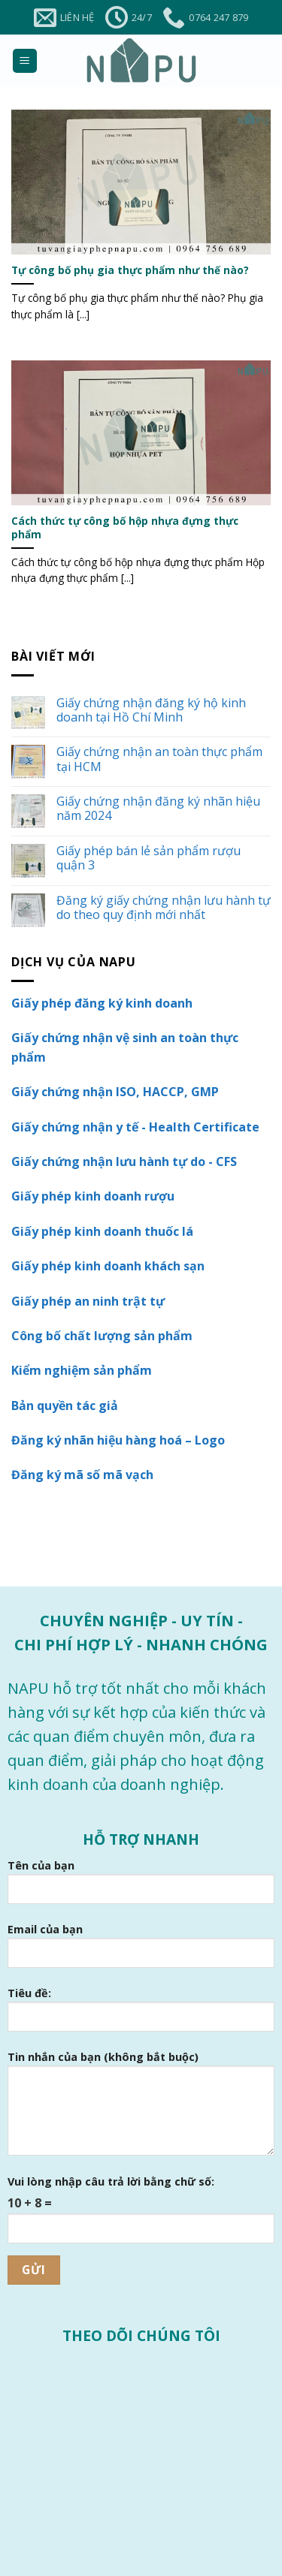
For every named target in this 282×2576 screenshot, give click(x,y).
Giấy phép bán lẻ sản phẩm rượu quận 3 (148, 858)
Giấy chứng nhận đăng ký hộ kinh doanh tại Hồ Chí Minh (151, 710)
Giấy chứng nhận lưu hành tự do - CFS (124, 1161)
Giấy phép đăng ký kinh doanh (102, 1003)
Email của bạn (141, 1951)
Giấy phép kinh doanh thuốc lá (102, 1231)
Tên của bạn (141, 1887)
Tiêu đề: (141, 2015)
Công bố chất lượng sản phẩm (102, 1335)
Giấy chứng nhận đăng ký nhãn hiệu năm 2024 (158, 808)
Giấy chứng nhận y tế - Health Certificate (135, 1127)
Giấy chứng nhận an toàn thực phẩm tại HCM (159, 759)
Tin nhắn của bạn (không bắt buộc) (141, 2109)
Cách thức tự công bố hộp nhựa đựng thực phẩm (124, 527)
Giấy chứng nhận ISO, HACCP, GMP (115, 1091)
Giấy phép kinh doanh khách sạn (108, 1266)
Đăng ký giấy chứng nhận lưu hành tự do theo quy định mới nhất (163, 907)
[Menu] (25, 61)
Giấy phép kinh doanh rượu (92, 1196)
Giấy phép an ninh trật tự (88, 1301)
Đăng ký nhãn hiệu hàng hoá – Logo (118, 1440)
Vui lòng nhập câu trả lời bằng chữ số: (111, 2181)
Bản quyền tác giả (64, 1405)
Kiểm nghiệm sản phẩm (81, 1370)
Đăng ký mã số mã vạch (82, 1474)
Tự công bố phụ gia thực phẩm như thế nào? (130, 270)
